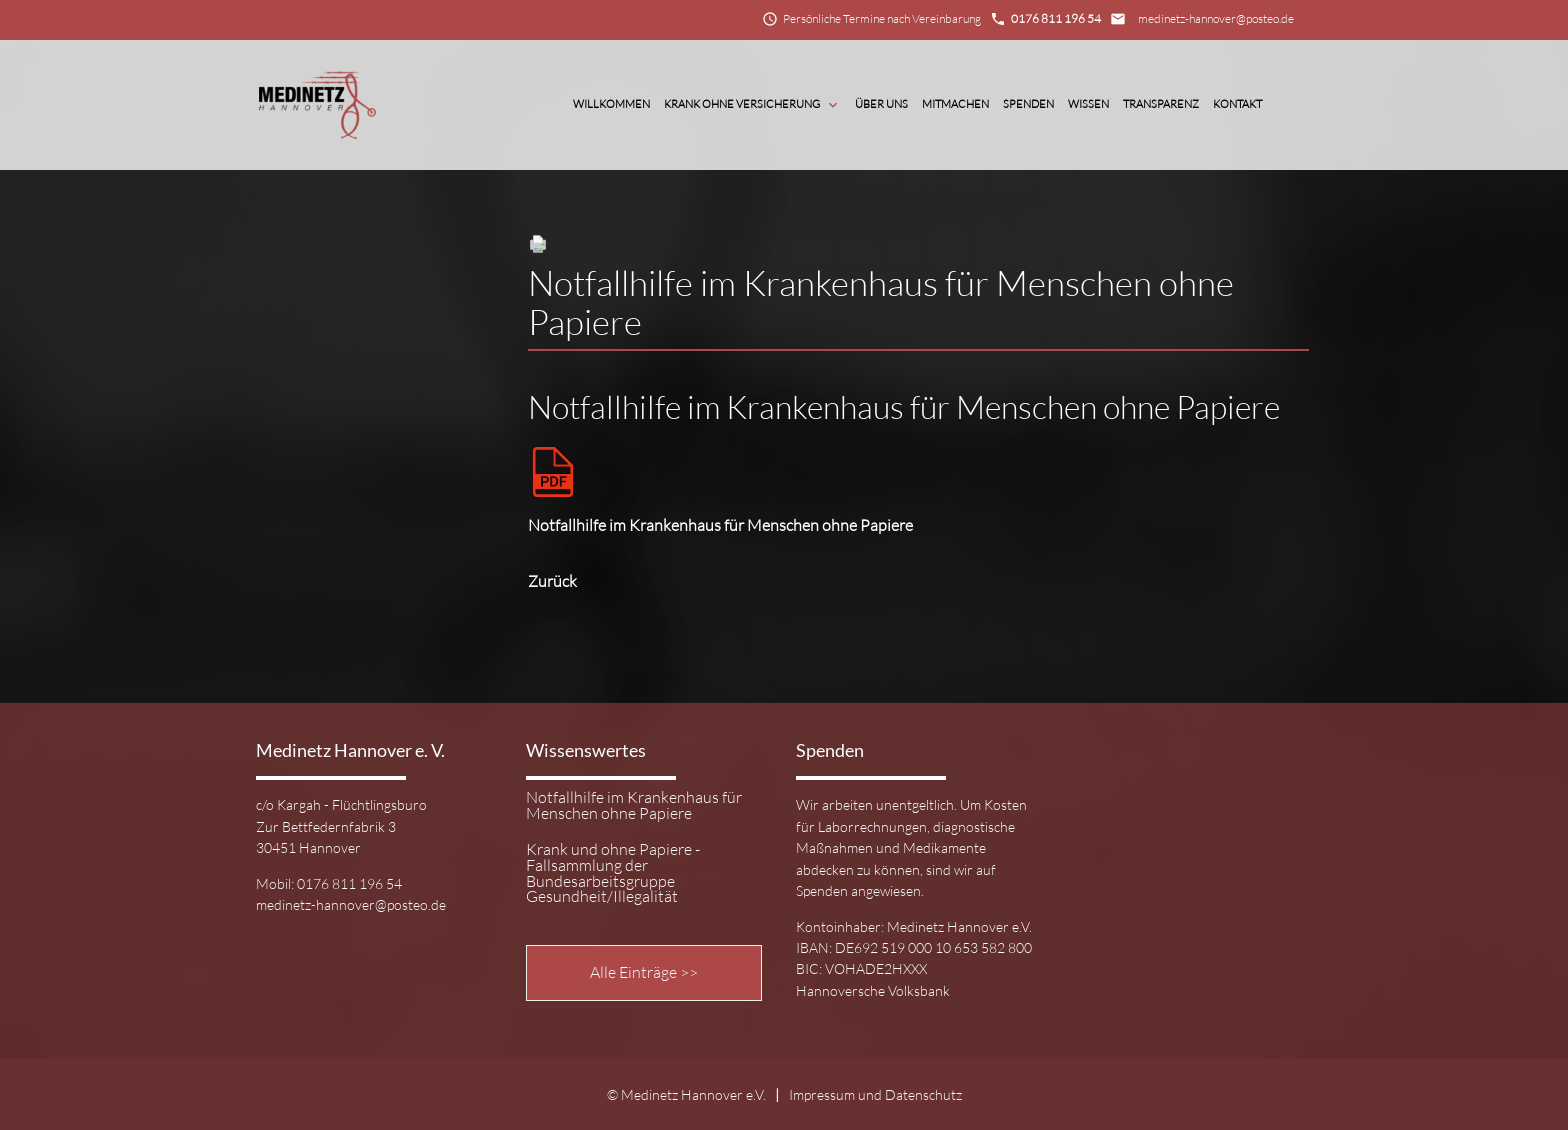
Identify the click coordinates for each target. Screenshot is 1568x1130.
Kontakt (1237, 104)
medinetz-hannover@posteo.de (1216, 18)
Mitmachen (955, 104)
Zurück (552, 581)
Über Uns (881, 104)
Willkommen (611, 104)
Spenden (1028, 104)
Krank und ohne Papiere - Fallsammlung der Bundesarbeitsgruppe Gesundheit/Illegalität (613, 873)
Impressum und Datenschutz (875, 1094)
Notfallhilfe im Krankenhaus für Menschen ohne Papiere (634, 806)
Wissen (1088, 104)
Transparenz (1161, 104)
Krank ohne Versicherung (752, 105)
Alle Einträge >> (644, 972)
